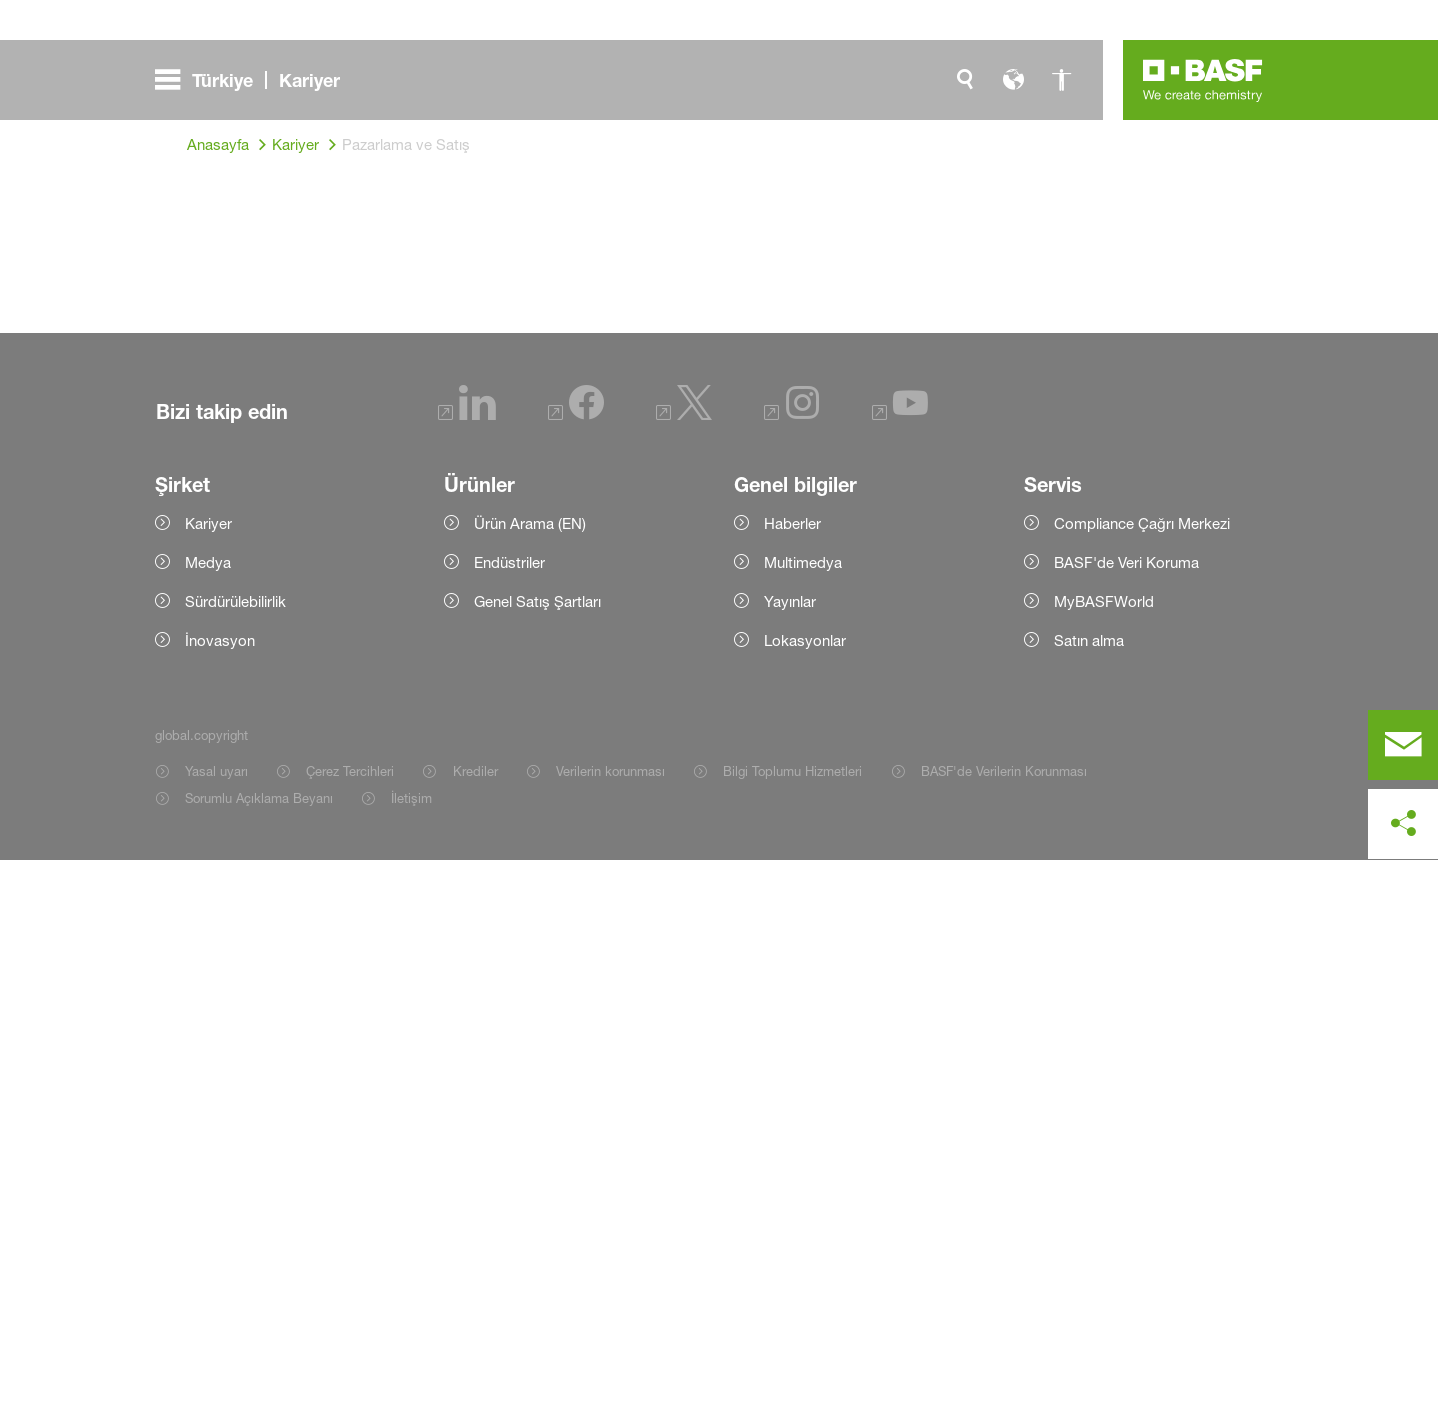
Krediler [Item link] (475, 1330)
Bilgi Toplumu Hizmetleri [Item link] (792, 1330)
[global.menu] (255, 80)
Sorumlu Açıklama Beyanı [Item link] (259, 1357)
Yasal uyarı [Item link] (216, 1330)
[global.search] (965, 80)
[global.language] (1013, 80)
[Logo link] (1203, 80)
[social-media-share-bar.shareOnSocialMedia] (1403, 824)
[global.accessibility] (1061, 80)
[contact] (1403, 745)
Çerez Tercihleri (350, 1330)
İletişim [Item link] (411, 1357)
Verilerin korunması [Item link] (610, 1330)
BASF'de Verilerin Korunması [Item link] (1004, 1330)
